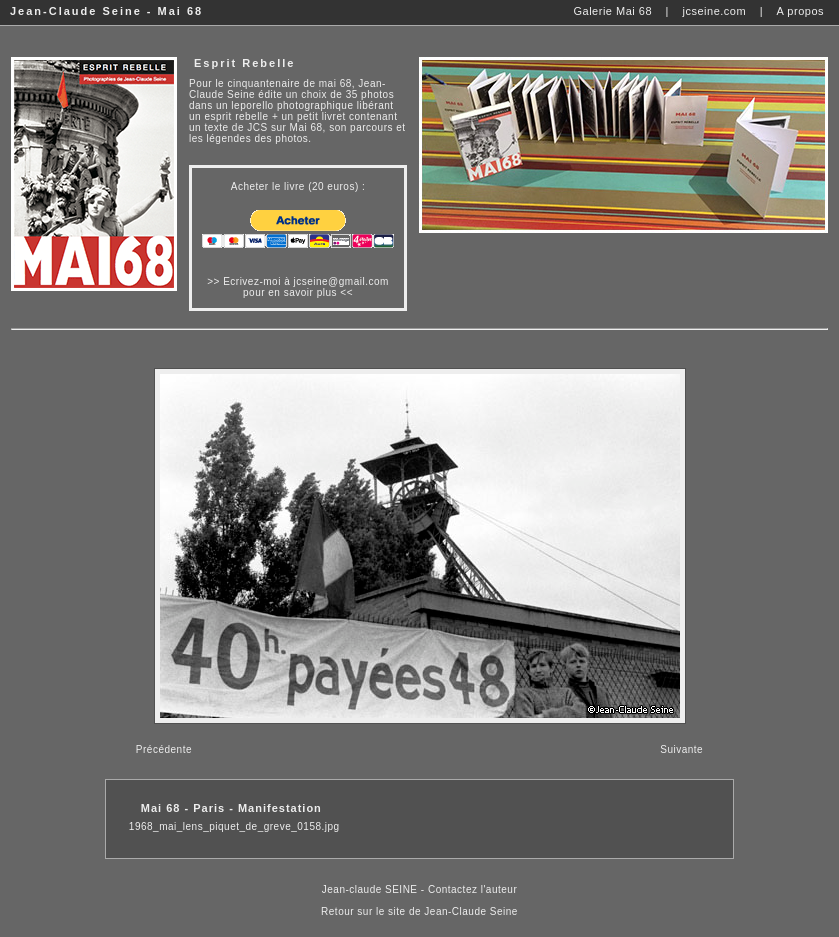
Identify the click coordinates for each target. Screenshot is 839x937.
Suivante (681, 749)
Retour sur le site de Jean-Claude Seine (419, 911)
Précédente (164, 749)
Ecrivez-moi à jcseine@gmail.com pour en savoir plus (306, 287)
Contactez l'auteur (472, 889)
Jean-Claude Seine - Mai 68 (106, 11)
